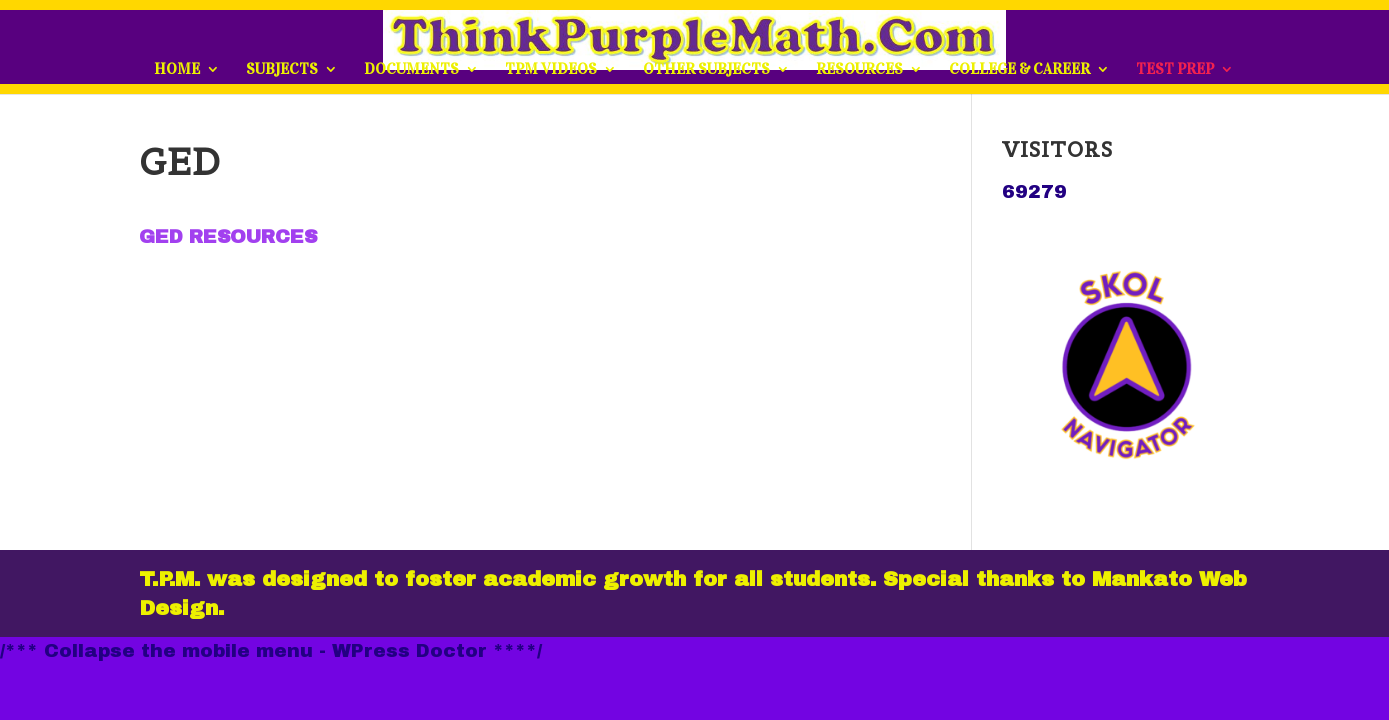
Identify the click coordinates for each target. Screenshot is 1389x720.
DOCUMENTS (411, 70)
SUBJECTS (282, 70)
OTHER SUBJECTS (706, 70)
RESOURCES (859, 70)
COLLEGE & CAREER (1019, 70)
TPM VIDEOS (551, 70)
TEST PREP (1175, 70)
